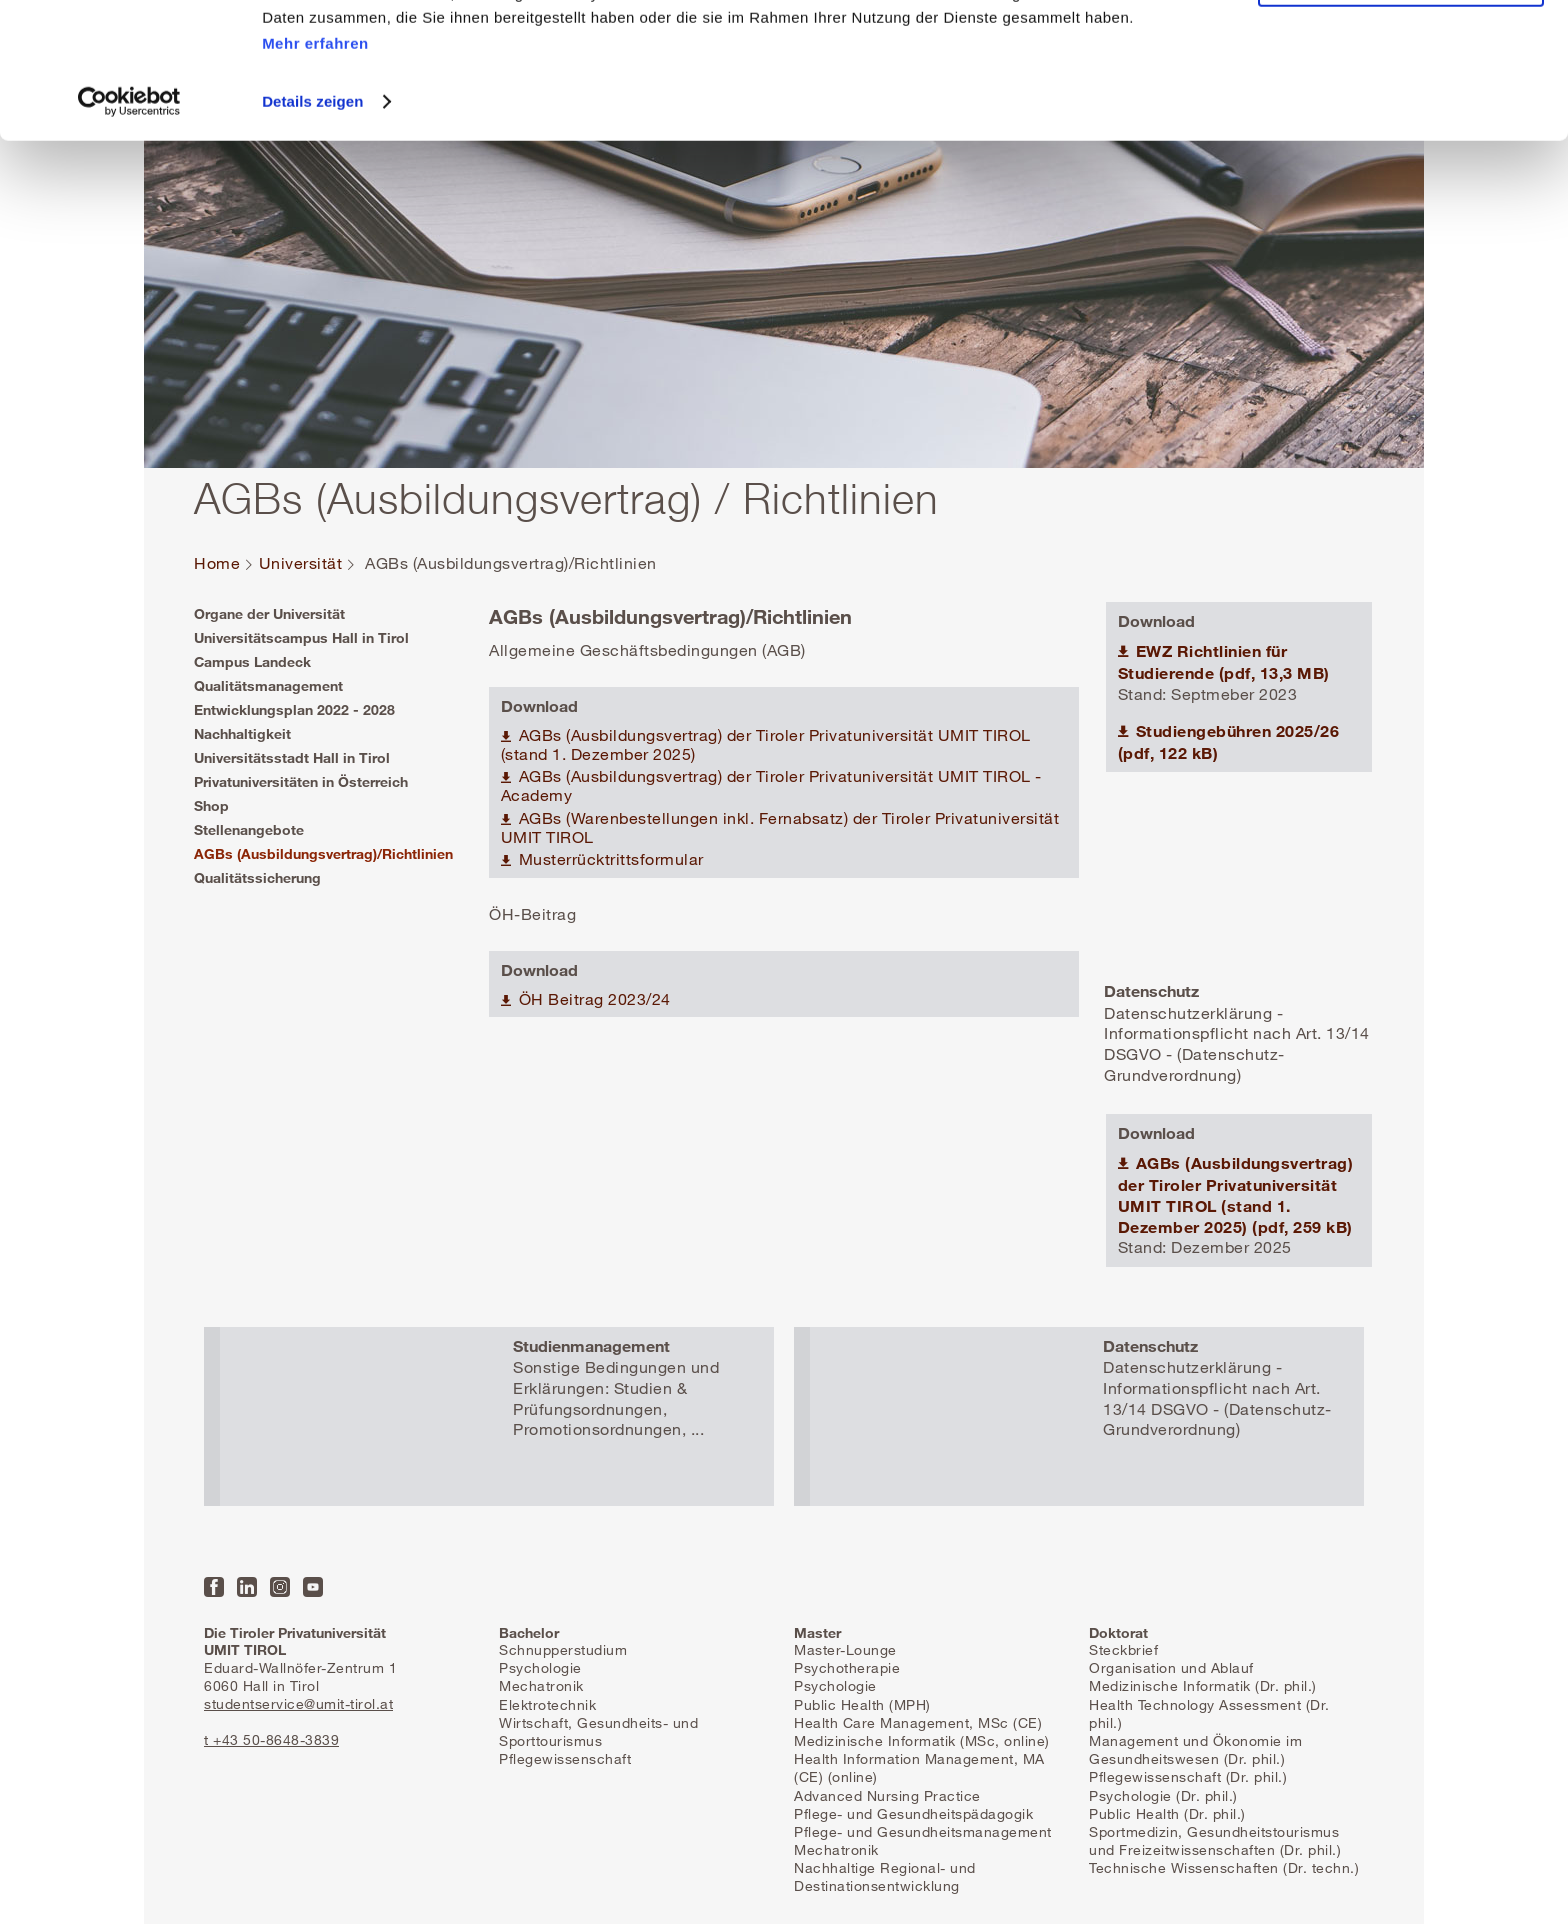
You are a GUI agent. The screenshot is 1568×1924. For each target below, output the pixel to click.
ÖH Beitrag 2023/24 (592, 999)
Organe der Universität (269, 613)
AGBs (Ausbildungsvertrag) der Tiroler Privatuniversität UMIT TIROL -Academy (771, 786)
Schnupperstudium (563, 1649)
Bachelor (529, 1632)
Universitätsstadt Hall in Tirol (292, 757)
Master (817, 1632)
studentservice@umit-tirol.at (298, 1703)
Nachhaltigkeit (242, 733)
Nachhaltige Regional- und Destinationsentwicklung (885, 1876)
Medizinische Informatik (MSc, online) (922, 1740)
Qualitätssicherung (257, 877)
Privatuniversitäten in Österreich (301, 781)
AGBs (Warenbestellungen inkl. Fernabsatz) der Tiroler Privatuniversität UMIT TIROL (780, 828)
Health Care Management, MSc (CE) (918, 1722)
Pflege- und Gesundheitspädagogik (913, 1813)
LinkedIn (247, 1587)
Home (217, 563)
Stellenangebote (249, 829)
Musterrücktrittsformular (609, 859)
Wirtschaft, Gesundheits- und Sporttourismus (598, 1731)
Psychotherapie (847, 1667)
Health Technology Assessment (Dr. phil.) (1209, 1713)
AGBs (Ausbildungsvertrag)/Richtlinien (323, 853)
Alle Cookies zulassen (1401, 49)
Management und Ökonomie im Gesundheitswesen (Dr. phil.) (1195, 1749)
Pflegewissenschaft (565, 1758)
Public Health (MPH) (862, 1704)
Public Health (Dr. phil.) (1167, 1813)
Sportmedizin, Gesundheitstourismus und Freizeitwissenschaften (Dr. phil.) (1215, 1840)
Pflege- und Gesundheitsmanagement (923, 1831)
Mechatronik (541, 1685)
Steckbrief (1123, 1649)
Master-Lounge (845, 1649)
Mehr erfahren (315, 170)
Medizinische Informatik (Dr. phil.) (1203, 1685)
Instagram (280, 1587)
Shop (211, 805)
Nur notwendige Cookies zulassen (1400, 108)
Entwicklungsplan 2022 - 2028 (294, 709)
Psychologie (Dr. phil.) (1163, 1795)
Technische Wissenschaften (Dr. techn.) (1224, 1867)
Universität (301, 563)
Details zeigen (312, 228)
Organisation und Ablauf (1171, 1667)
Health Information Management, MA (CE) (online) (919, 1767)
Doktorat (1118, 1632)
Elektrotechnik (547, 1704)
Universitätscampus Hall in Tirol (301, 637)
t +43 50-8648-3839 (271, 1739)
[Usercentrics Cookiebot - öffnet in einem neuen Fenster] (129, 229)
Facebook (214, 1587)
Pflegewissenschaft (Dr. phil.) (1188, 1776)
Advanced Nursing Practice (887, 1795)
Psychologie (540, 1667)
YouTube (313, 1587)
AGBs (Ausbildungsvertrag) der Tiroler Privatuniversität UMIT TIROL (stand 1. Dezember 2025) (766, 745)
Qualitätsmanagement (268, 685)
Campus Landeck (252, 661)
